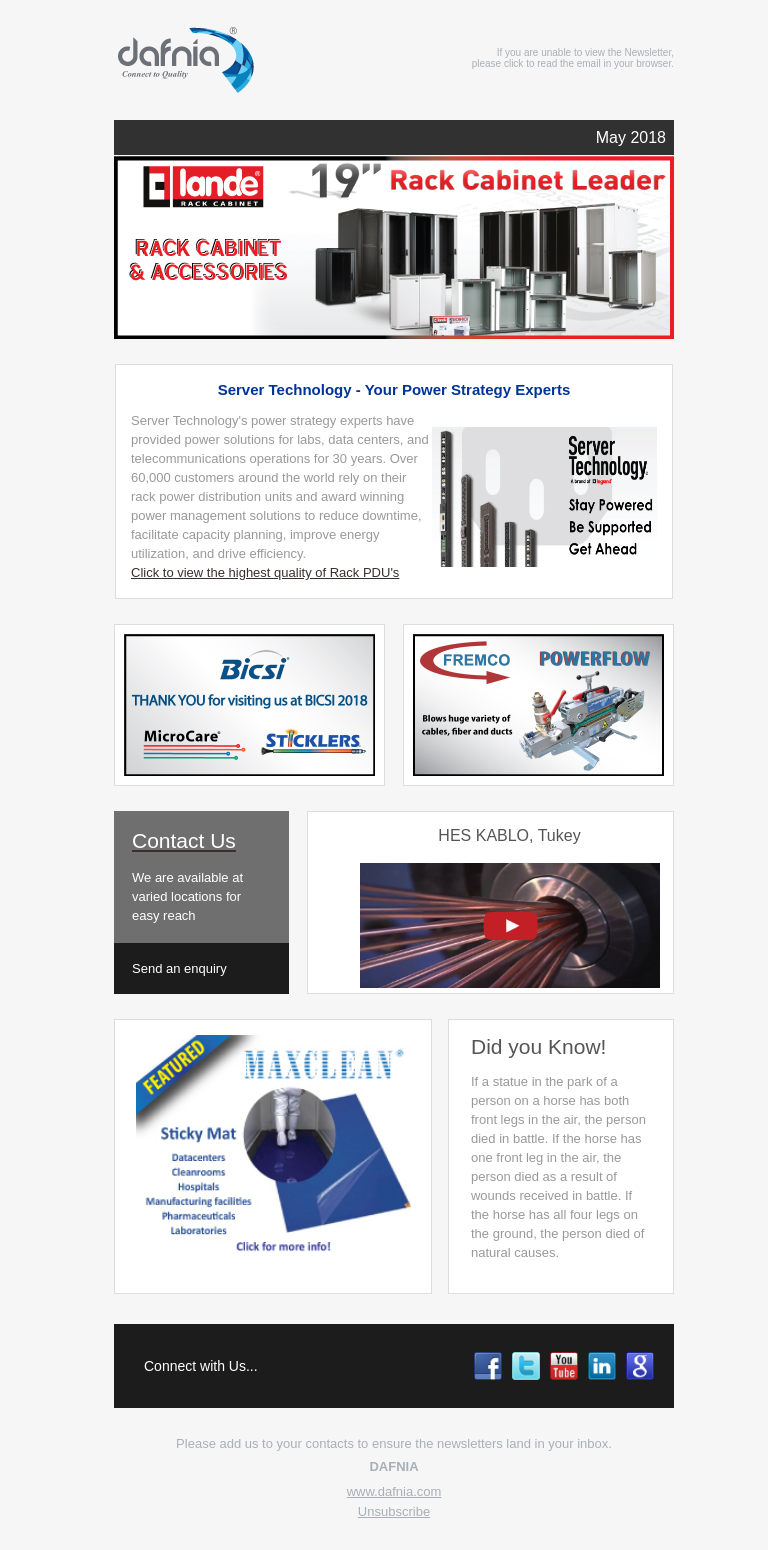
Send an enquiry (179, 968)
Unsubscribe (394, 1511)
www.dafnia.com (394, 1491)
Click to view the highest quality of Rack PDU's (265, 572)
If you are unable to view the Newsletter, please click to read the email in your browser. (573, 58)
